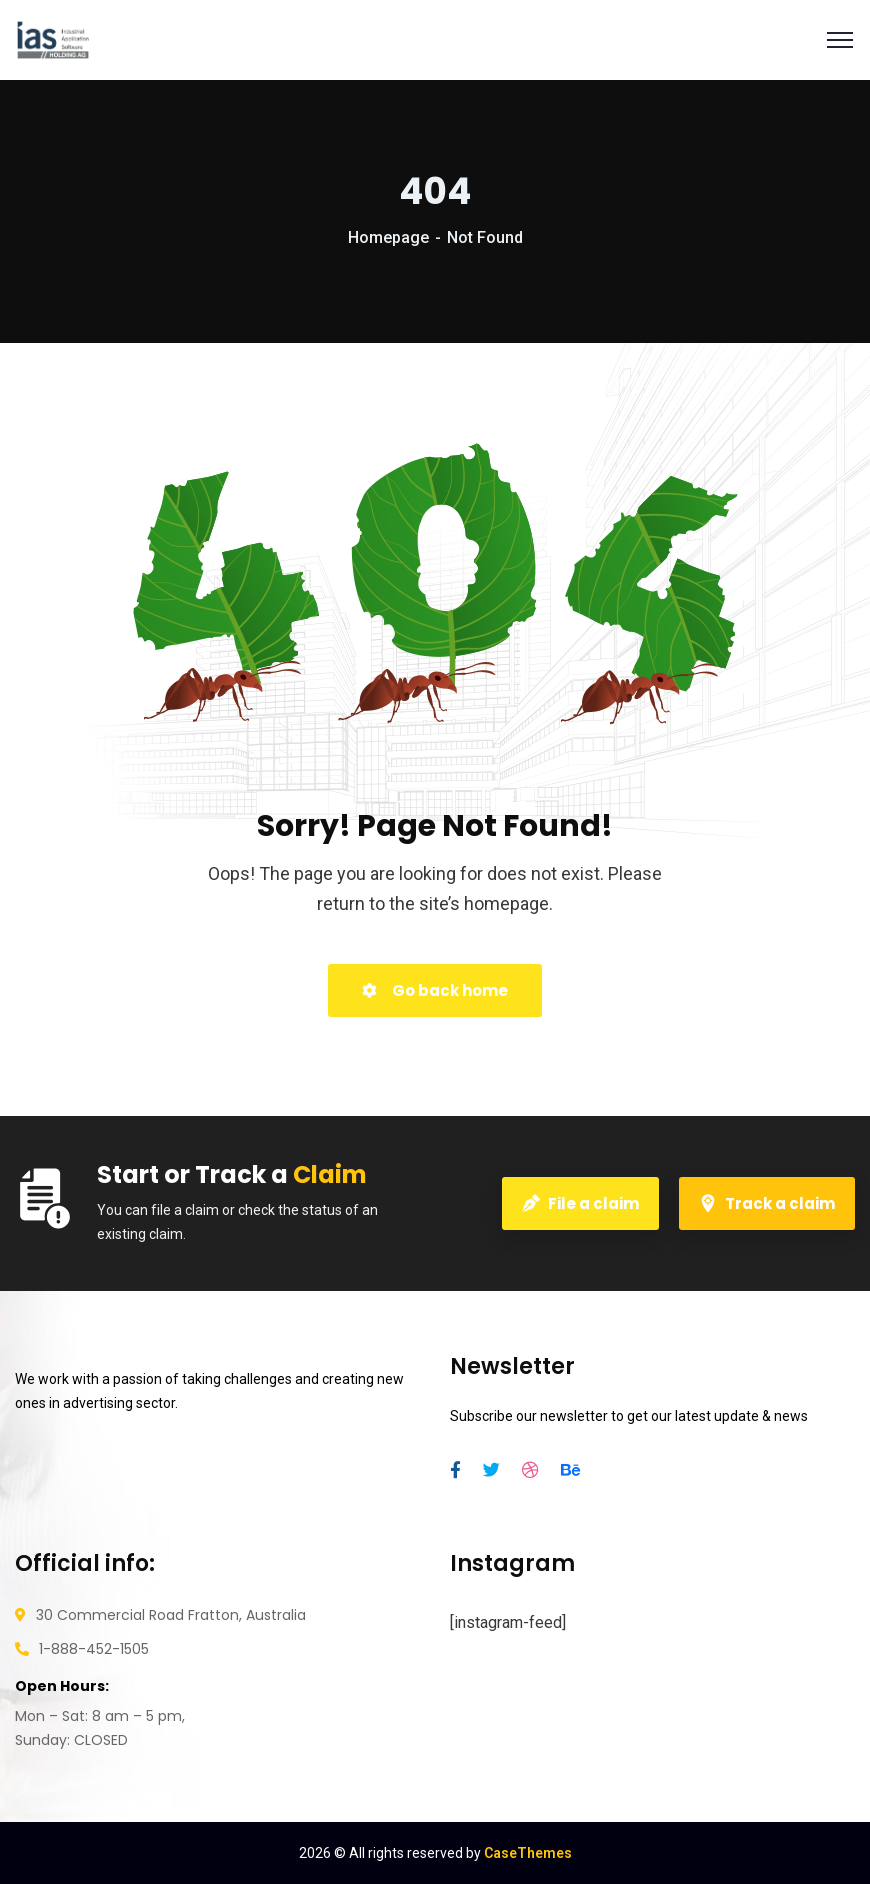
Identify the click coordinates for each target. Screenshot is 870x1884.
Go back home (435, 990)
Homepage (388, 237)
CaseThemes (528, 1853)
